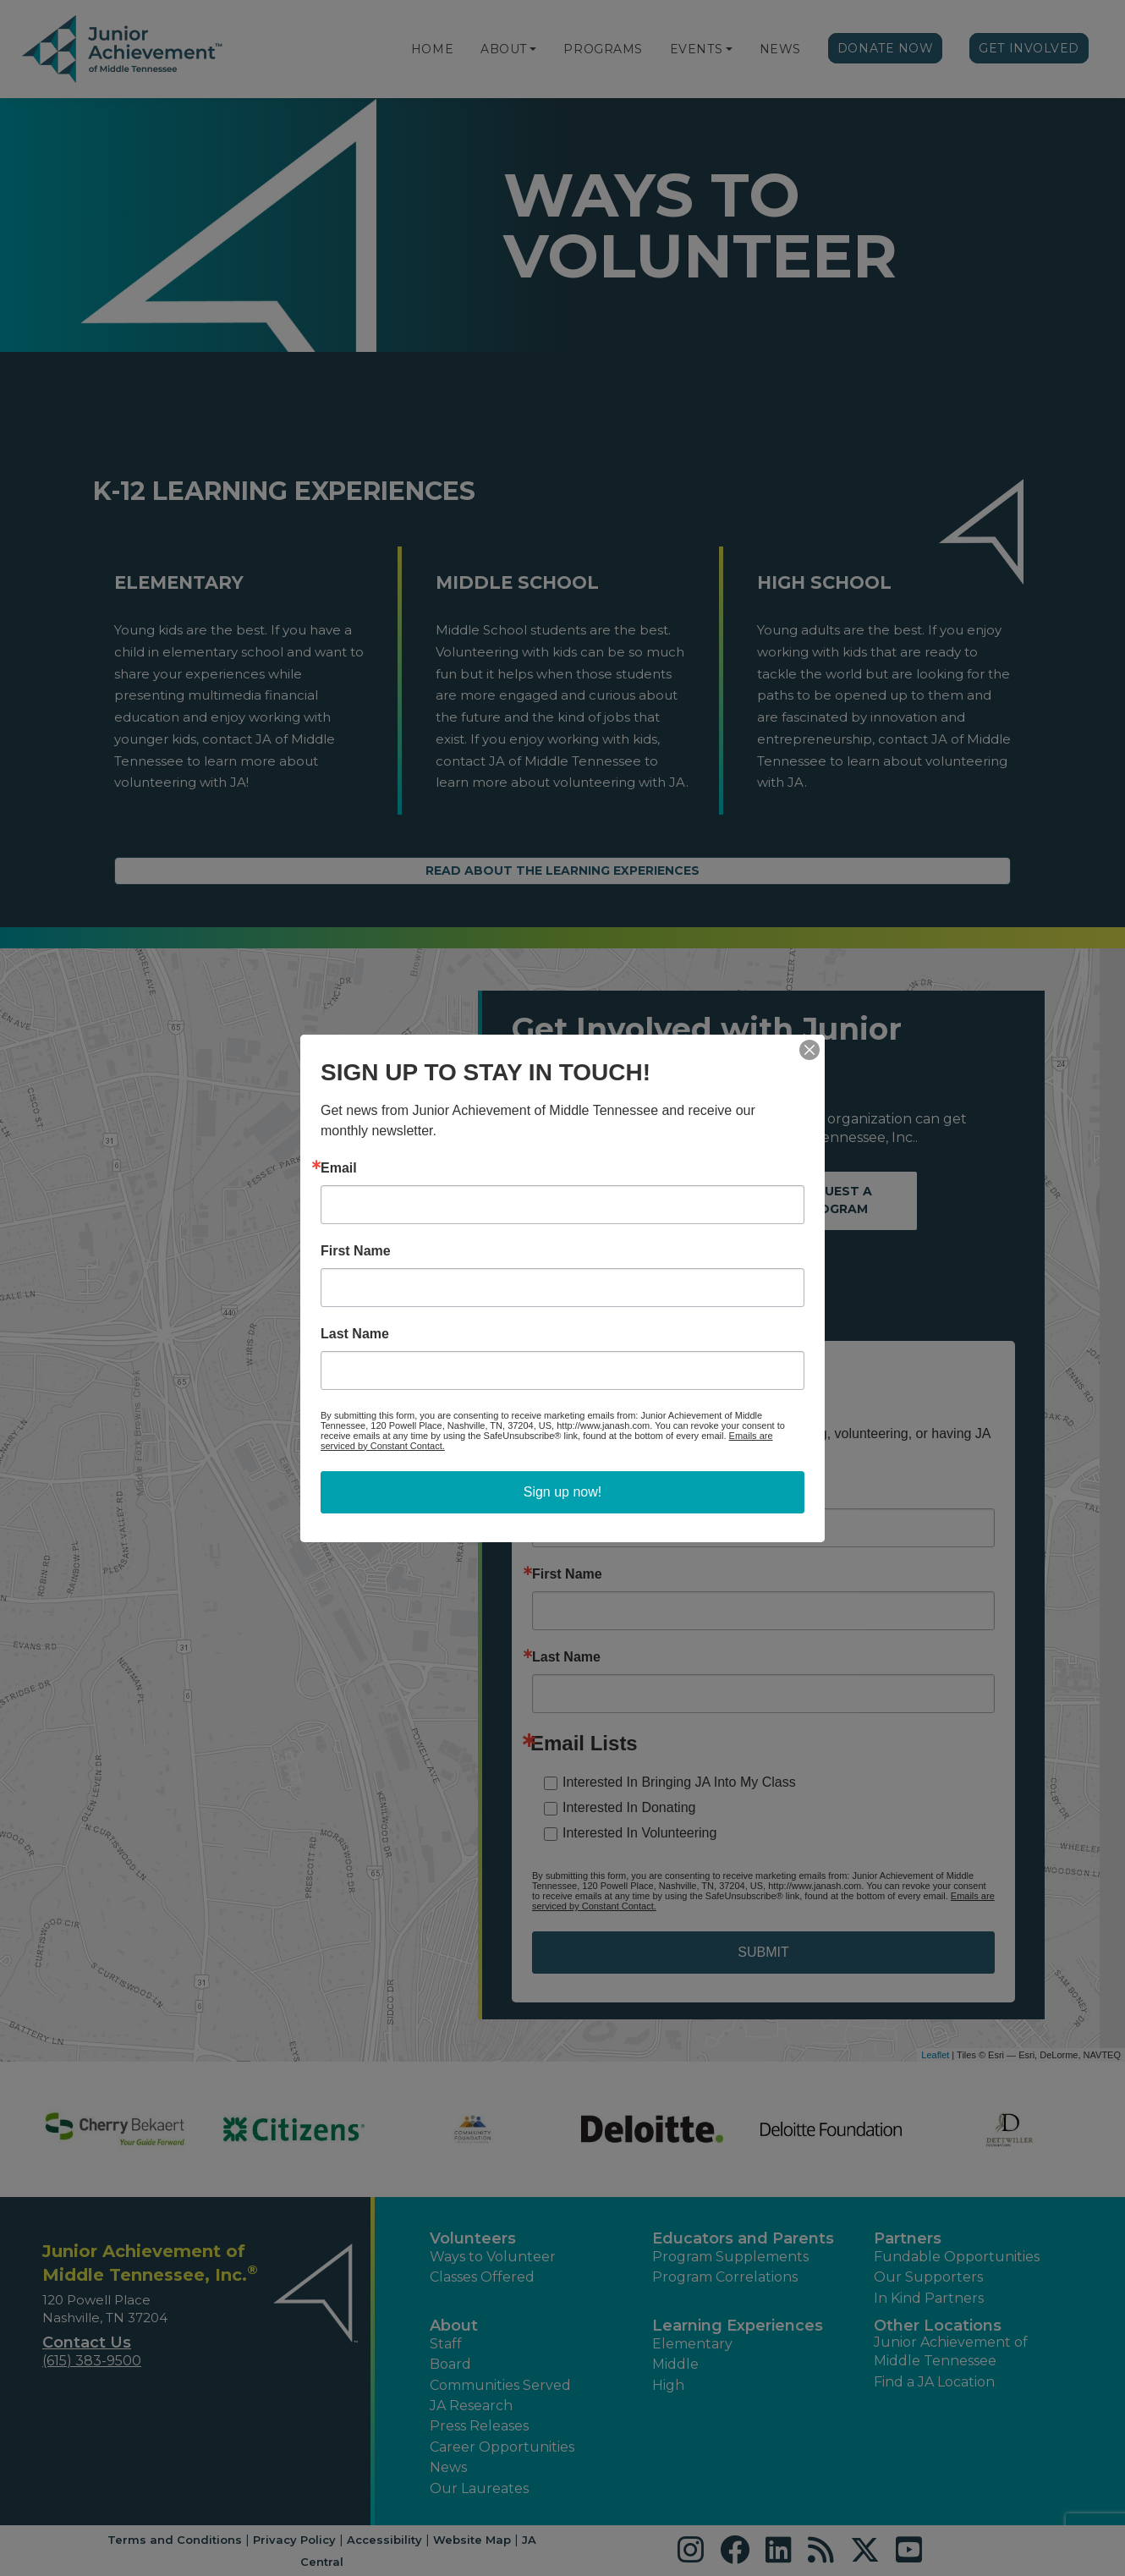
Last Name (355, 1334)
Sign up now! (563, 1492)
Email (339, 1168)
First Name (356, 1251)
